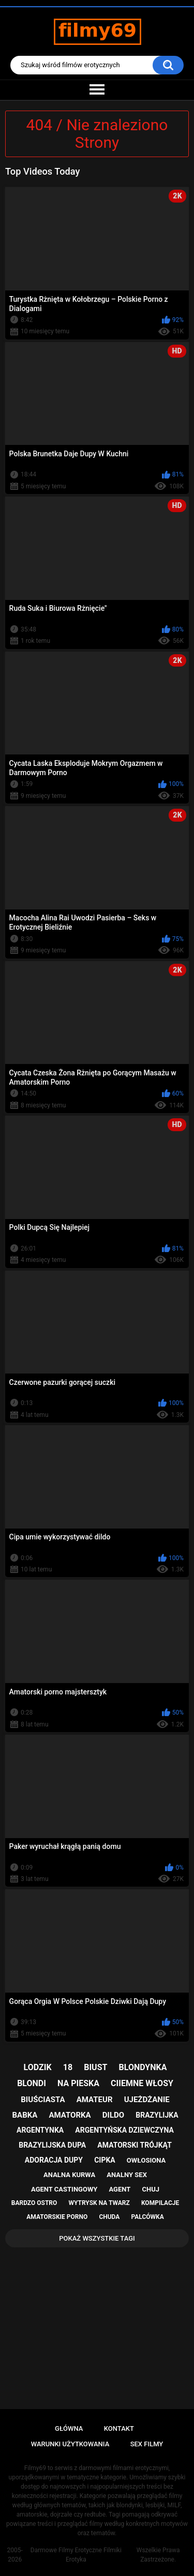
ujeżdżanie (147, 2099)
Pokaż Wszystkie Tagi (97, 2238)
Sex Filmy (146, 2444)
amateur (95, 2099)
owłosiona (146, 2160)
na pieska (78, 2083)
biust (95, 2067)
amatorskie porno (56, 2216)
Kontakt (119, 2428)
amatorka (70, 2115)
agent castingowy (64, 2189)
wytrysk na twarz (98, 2203)
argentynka (40, 2130)
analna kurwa (69, 2175)
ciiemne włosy (142, 2083)
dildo (113, 2115)
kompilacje (160, 2203)
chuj (150, 2189)
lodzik (38, 2067)
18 (67, 2067)
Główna (69, 2428)
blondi (31, 2083)
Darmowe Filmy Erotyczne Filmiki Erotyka (76, 2555)
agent (119, 2189)
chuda (109, 2216)
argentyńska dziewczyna (124, 2130)
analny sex (127, 2175)
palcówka (147, 2216)
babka (24, 2115)
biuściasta (43, 2099)
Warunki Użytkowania (70, 2444)
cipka (104, 2160)
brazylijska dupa (52, 2145)
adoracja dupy (54, 2160)
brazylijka (157, 2115)
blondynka (143, 2067)
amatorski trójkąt (134, 2145)
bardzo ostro (34, 2203)
